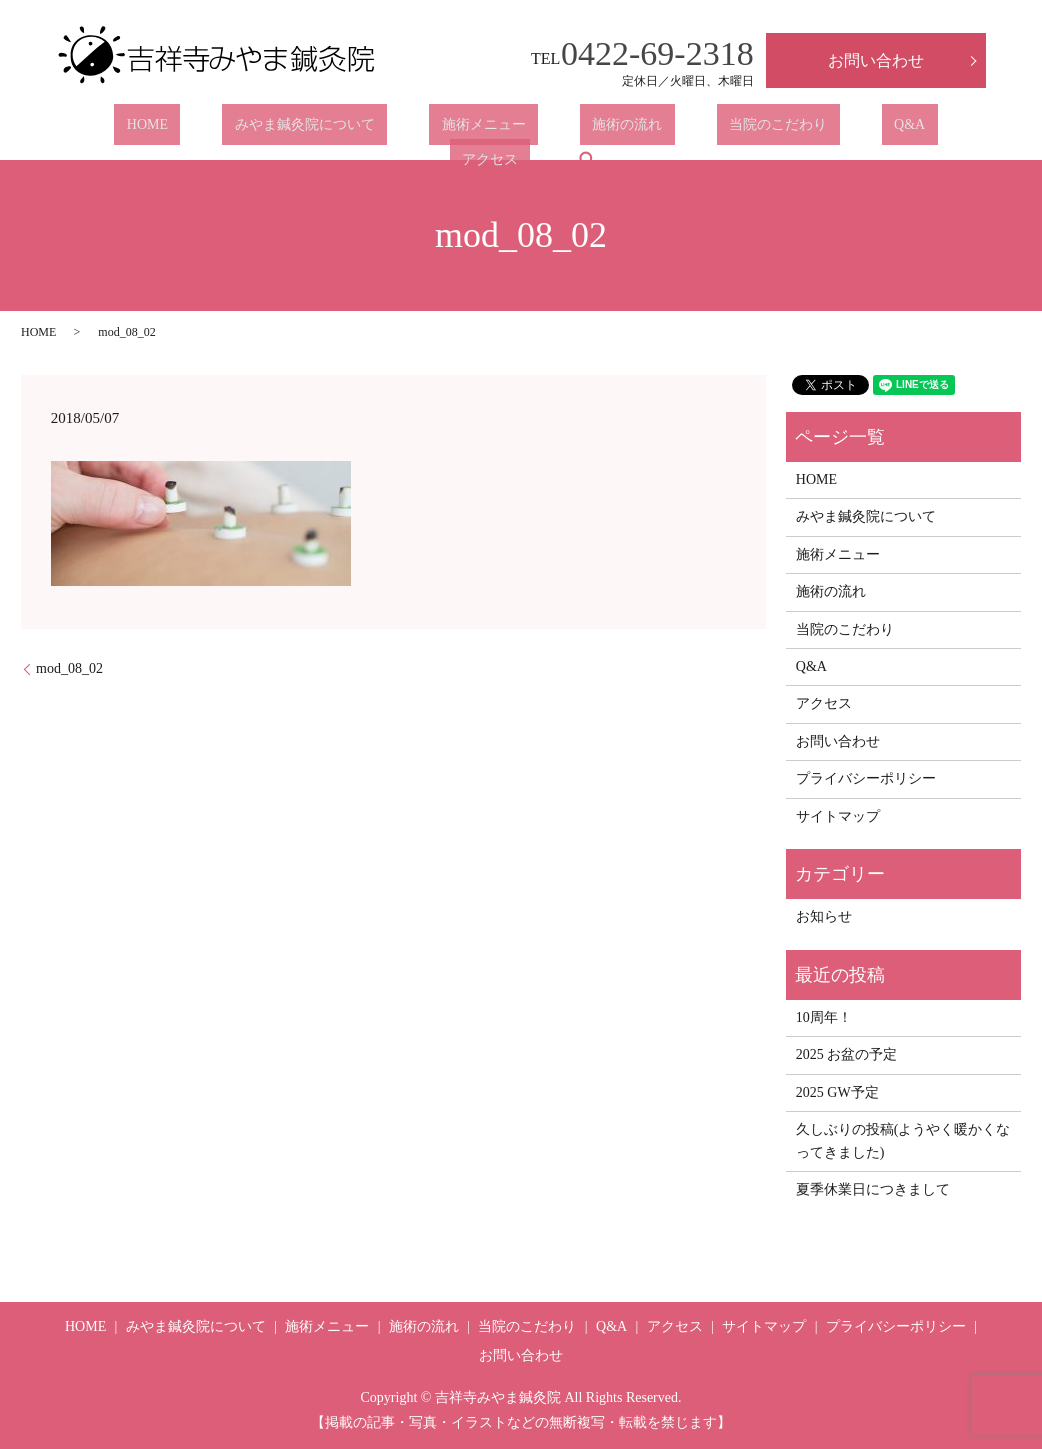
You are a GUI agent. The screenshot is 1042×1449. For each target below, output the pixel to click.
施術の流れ (508, 129)
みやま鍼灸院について (235, 129)
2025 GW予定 (837, 1092)
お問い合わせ (876, 60)
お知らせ (824, 916)
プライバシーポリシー (866, 778)
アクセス (826, 129)
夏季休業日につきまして (873, 1189)
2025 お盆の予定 (847, 1054)
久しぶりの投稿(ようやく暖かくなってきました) (903, 1140)
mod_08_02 (69, 668)
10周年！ (824, 1017)
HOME (102, 129)
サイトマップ (838, 816)
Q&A (740, 129)
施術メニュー (389, 129)
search (911, 129)
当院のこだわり (634, 129)
